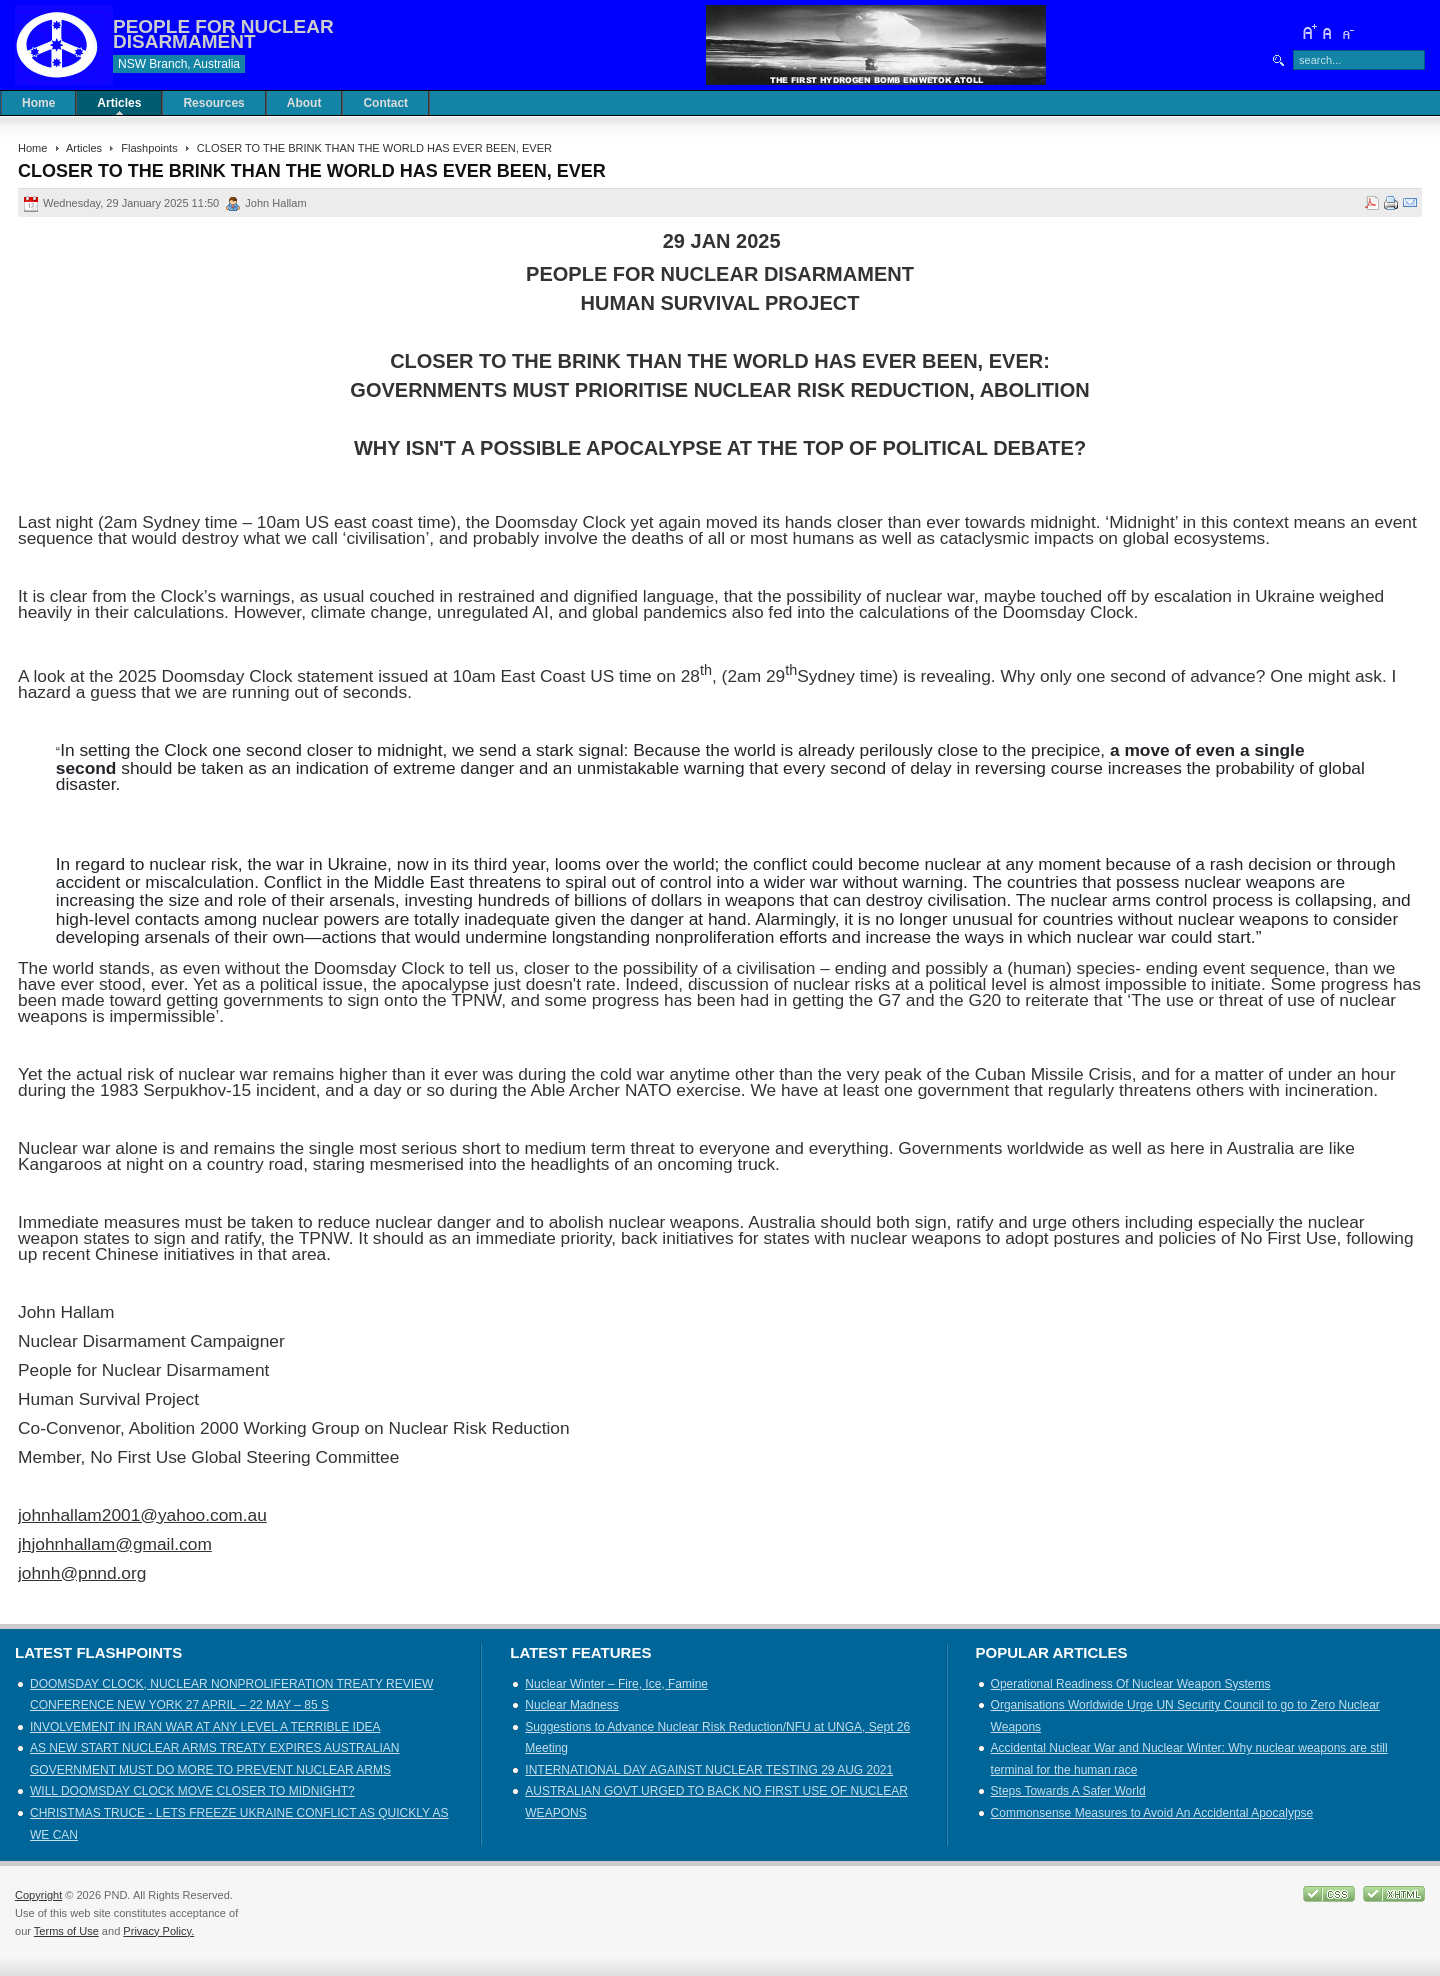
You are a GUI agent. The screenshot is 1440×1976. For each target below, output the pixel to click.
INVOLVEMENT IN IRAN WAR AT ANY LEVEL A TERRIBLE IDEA (205, 1727)
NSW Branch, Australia (179, 64)
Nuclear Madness (571, 1705)
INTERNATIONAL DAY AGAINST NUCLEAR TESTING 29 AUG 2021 (709, 1770)
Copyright (38, 1895)
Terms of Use (66, 1931)
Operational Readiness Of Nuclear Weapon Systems (1131, 1684)
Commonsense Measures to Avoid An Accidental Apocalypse (1152, 1813)
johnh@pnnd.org (82, 1573)
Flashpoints (149, 148)
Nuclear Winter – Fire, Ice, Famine (616, 1684)
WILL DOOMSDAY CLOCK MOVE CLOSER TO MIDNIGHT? (192, 1791)
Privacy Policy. (158, 1931)
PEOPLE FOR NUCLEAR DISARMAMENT (223, 34)
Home (32, 148)
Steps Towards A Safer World (1068, 1791)
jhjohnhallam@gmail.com (115, 1544)
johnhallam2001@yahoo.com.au (142, 1515)
